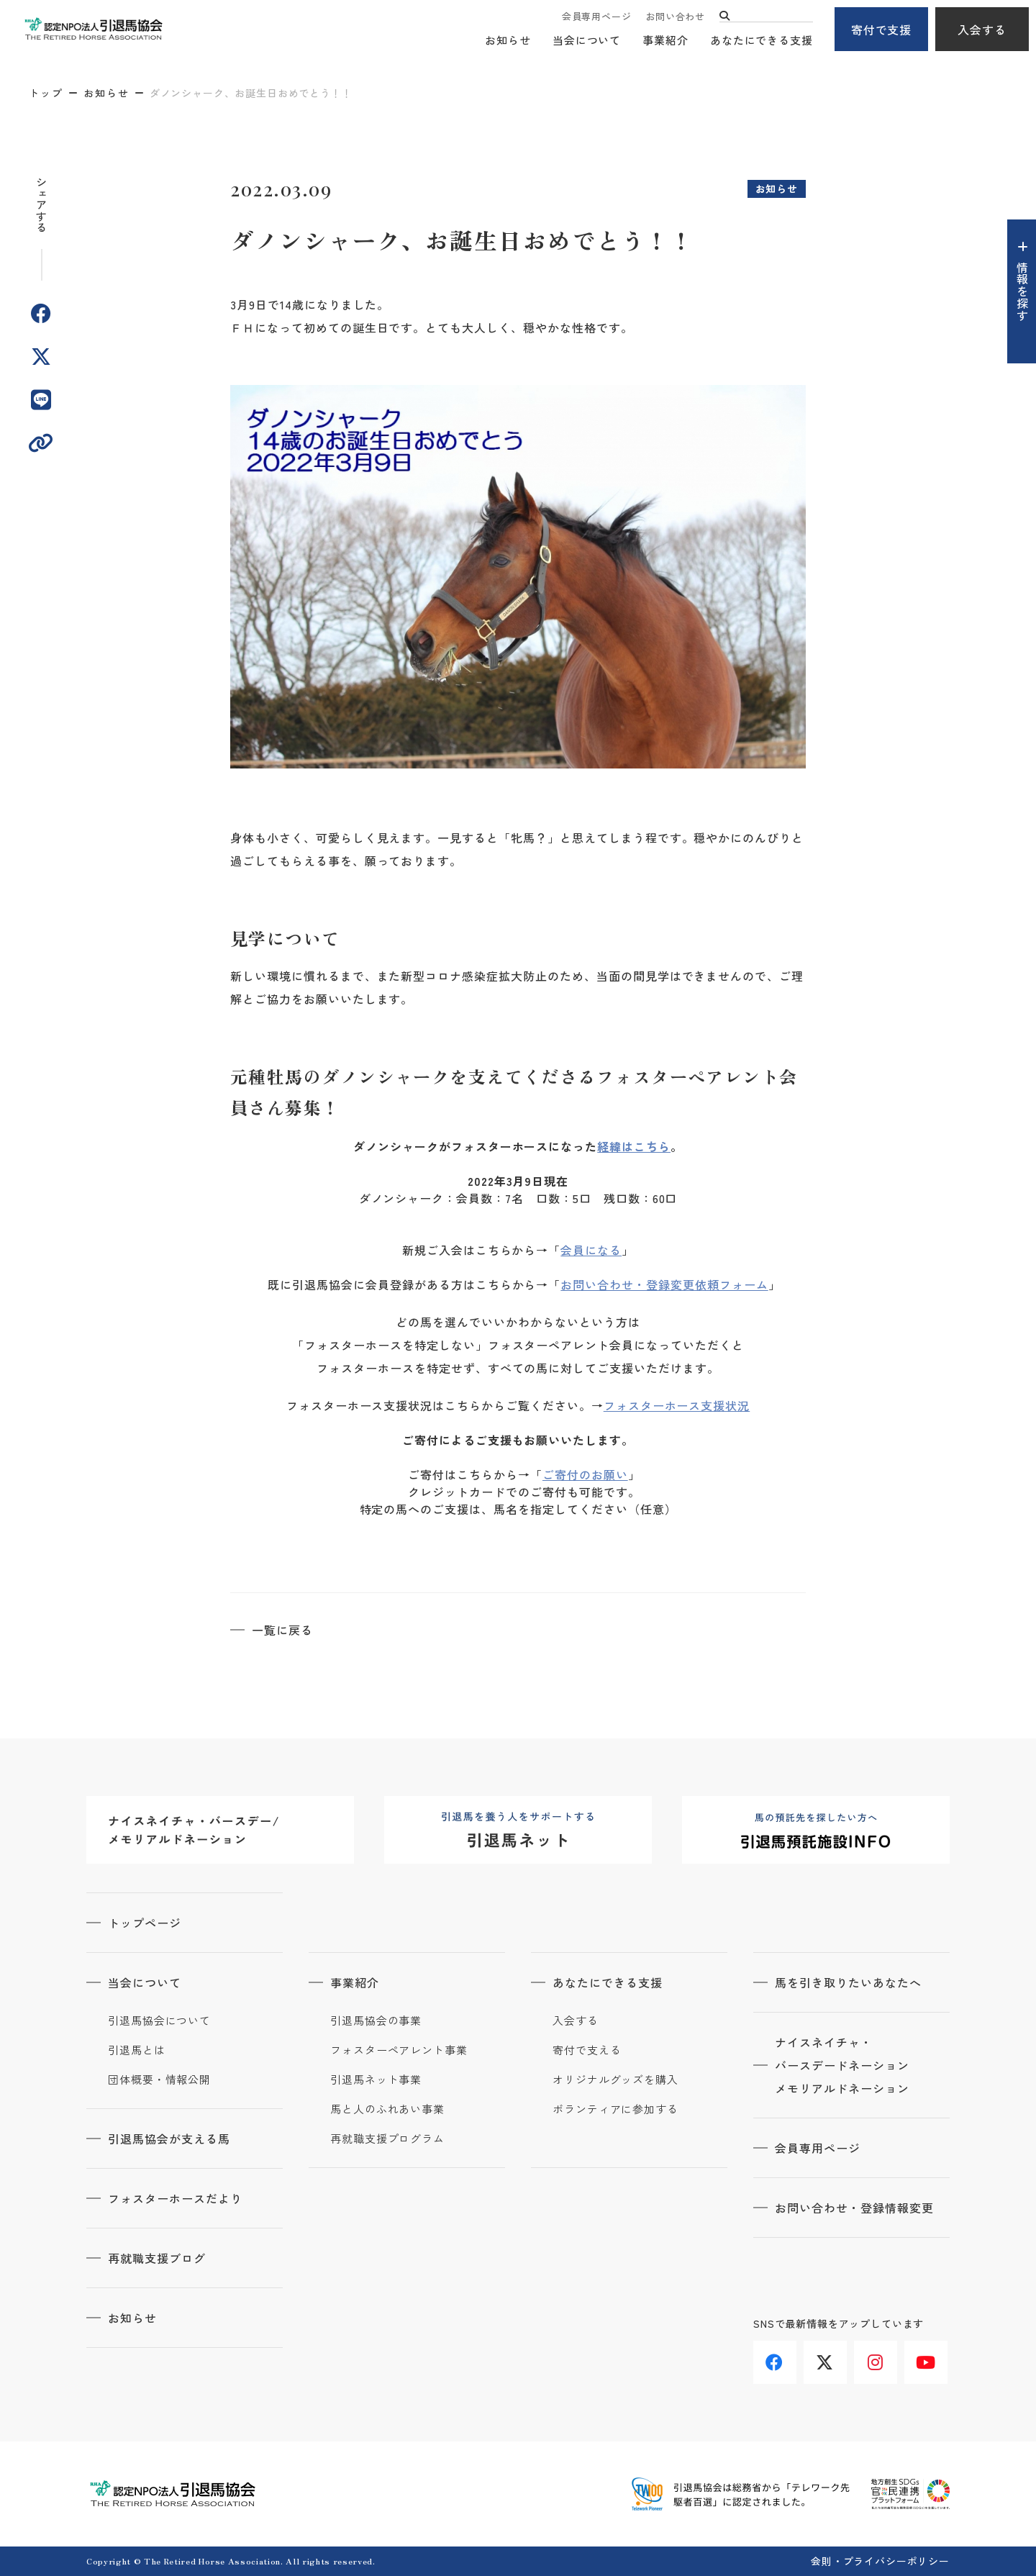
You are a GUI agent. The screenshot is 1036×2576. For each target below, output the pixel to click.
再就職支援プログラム (387, 2138)
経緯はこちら (634, 1146)
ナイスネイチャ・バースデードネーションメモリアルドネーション (842, 2065)
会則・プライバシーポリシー (880, 2561)
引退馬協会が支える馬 (169, 2138)
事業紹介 (665, 39)
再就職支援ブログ (157, 2258)
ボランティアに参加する (615, 2109)
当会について (587, 39)
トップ (46, 93)
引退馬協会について (159, 2020)
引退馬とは (136, 2050)
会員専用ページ (596, 16)
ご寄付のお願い (585, 1474)
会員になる (591, 1249)
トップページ (144, 1922)
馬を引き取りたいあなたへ (848, 1982)
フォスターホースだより (175, 2198)
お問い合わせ (675, 16)
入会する (982, 29)
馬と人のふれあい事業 (387, 2109)
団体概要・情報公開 (159, 2079)
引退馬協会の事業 (376, 2020)
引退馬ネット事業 (376, 2079)
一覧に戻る (282, 1629)
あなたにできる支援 (761, 39)
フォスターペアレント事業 (399, 2050)
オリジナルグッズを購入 (615, 2079)
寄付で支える (587, 2050)
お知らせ (508, 39)
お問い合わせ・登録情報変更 (854, 2207)
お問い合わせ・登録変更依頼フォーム (664, 1284)
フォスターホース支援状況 (677, 1405)
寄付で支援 (881, 29)
